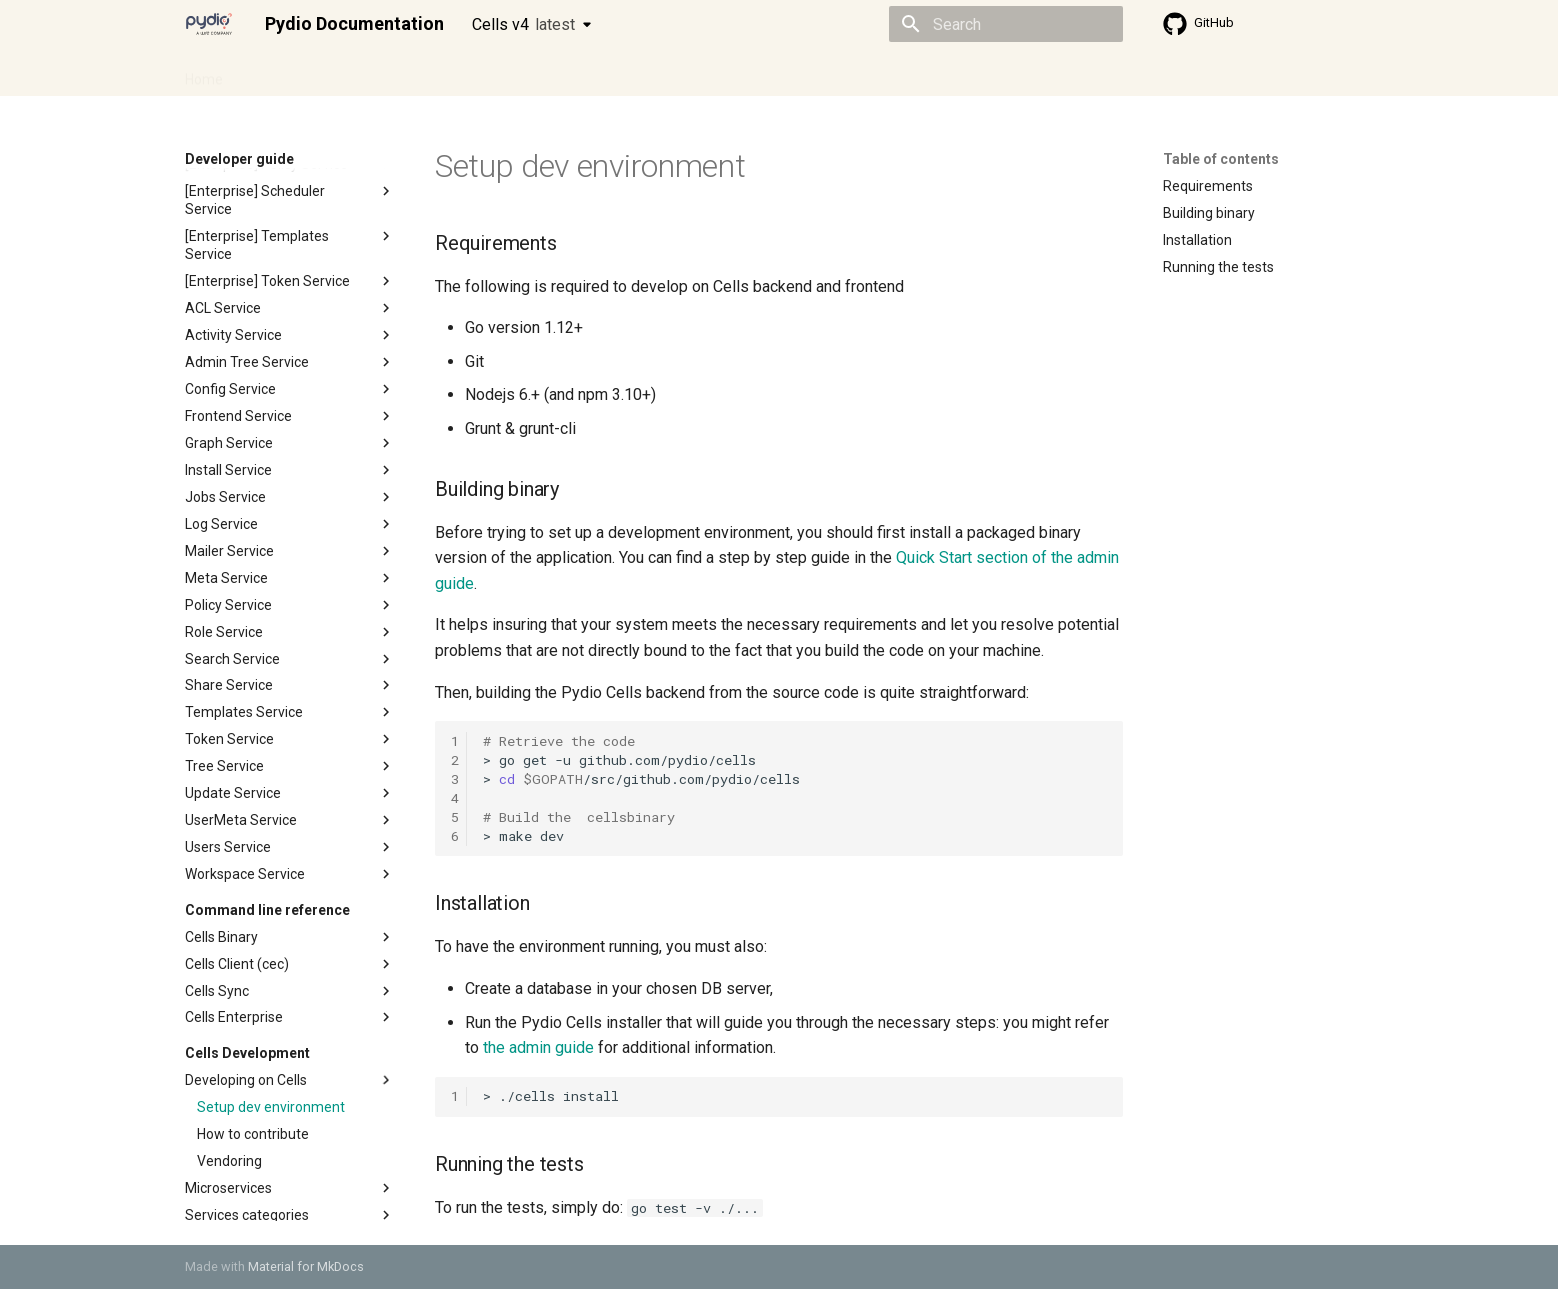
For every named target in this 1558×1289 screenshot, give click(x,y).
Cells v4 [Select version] (523, 24)
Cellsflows (383, 73)
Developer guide (490, 73)
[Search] (1006, 24)
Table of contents (1221, 159)
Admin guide (287, 73)
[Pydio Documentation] (209, 24)
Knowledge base (617, 73)
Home (204, 73)
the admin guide (538, 1047)
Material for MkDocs (306, 1266)
